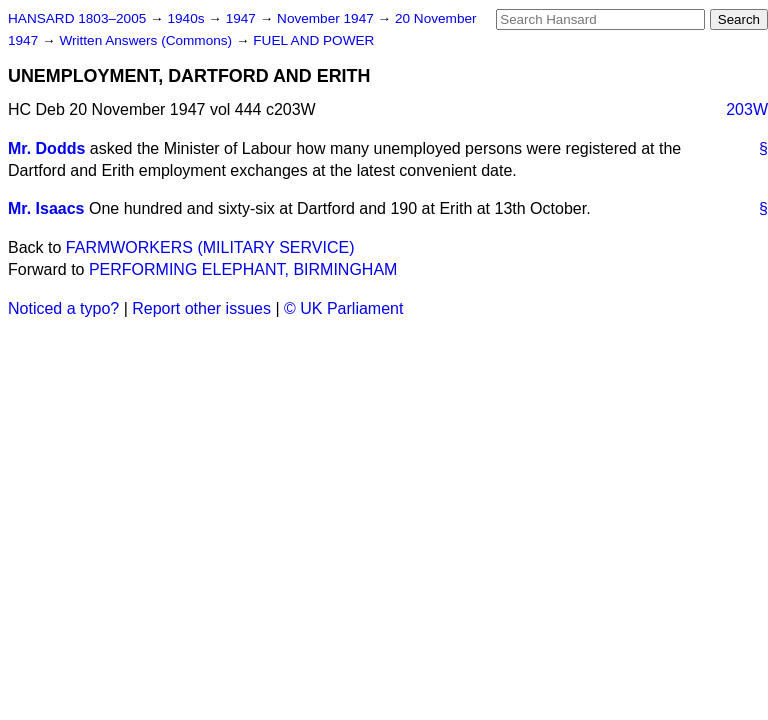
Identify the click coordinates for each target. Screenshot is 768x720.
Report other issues (201, 308)
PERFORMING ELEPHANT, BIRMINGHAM (243, 269)
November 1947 (327, 18)
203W (747, 109)
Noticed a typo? (63, 308)
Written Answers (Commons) (147, 40)
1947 (243, 18)
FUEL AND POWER (313, 40)
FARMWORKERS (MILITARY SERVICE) (210, 247)
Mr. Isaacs (46, 208)
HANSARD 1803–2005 (77, 18)
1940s (187, 18)
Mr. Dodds (46, 148)
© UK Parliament (343, 308)
